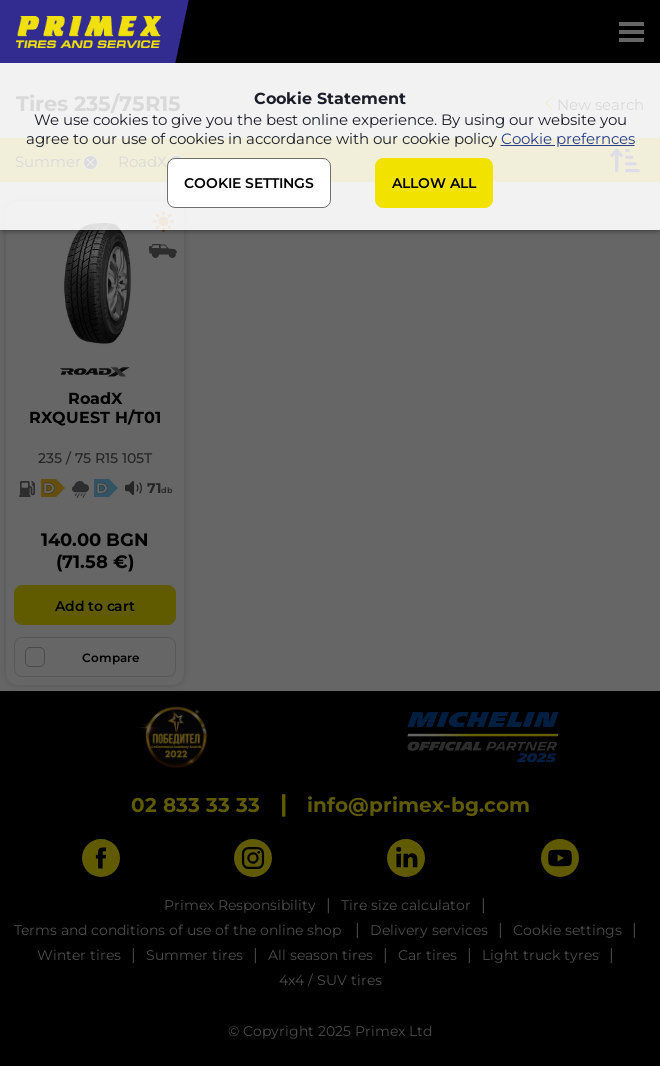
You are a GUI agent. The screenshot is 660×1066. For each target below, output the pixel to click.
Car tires (427, 955)
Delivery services (429, 930)
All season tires (320, 955)
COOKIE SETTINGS (249, 183)
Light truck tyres (540, 955)
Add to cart (94, 606)
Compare (82, 657)
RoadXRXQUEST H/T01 (95, 408)
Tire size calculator (406, 905)
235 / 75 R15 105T (95, 458)
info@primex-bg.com (418, 805)
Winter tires (79, 955)
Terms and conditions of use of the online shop (179, 930)
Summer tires (194, 955)
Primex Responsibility (240, 905)
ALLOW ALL (434, 183)
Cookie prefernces (568, 138)
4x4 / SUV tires (330, 980)
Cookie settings (567, 930)
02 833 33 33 (195, 805)
